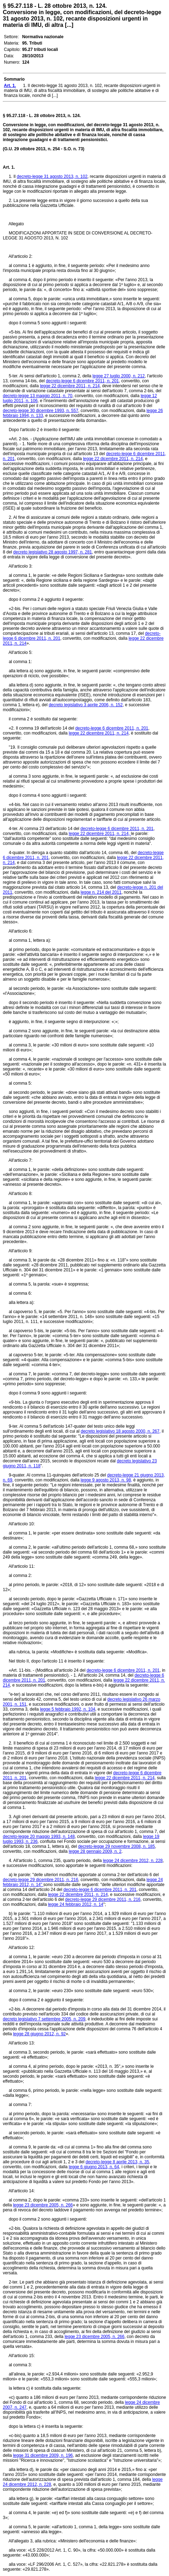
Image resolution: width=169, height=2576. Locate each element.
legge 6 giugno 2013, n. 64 (94, 2166)
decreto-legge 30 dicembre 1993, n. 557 (40, 410)
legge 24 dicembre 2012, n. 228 (133, 1860)
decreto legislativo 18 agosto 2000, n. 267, (121, 1431)
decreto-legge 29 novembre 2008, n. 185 (116, 1846)
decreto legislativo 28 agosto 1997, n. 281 (52, 552)
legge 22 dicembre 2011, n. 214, (100, 833)
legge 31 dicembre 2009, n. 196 (43, 2455)
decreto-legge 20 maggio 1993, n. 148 (39, 1836)
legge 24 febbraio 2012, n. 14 (75, 1904)
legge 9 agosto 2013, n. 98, (106, 1480)
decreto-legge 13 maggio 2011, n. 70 (37, 395)
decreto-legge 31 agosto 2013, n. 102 (52, 176)
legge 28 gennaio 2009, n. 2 (95, 1851)
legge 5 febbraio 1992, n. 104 (67, 1709)
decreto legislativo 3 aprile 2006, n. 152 (86, 704)
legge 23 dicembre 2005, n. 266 (43, 2205)
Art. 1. (9, 167)
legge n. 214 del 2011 (100, 892)
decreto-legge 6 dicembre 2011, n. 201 (82, 380)
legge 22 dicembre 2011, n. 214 (70, 385)
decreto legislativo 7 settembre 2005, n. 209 (44, 2019)
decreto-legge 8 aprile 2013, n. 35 (117, 2161)
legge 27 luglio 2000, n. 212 (118, 375)
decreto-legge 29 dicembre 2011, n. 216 (40, 1879)
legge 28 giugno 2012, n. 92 (39, 2033)
